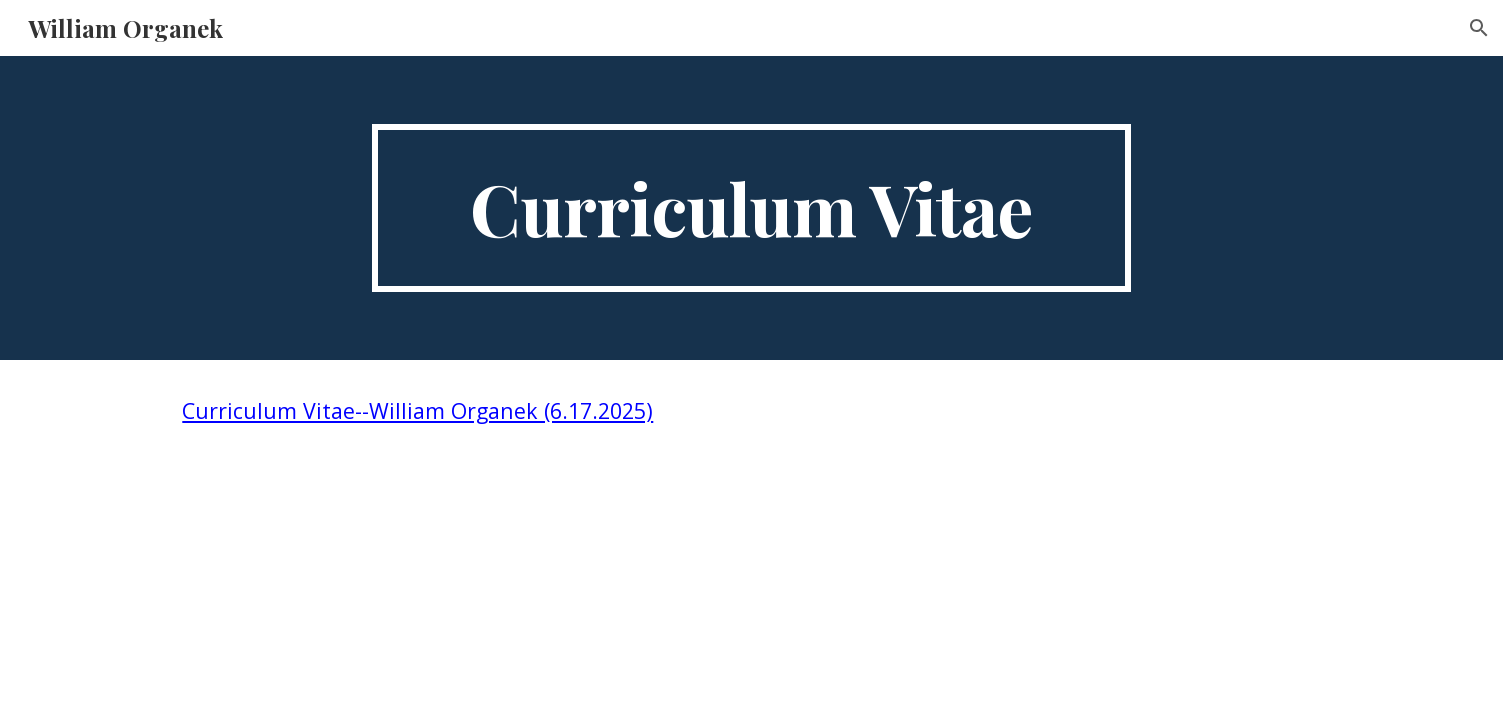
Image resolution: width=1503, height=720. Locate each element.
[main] (752, 208)
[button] (1479, 28)
